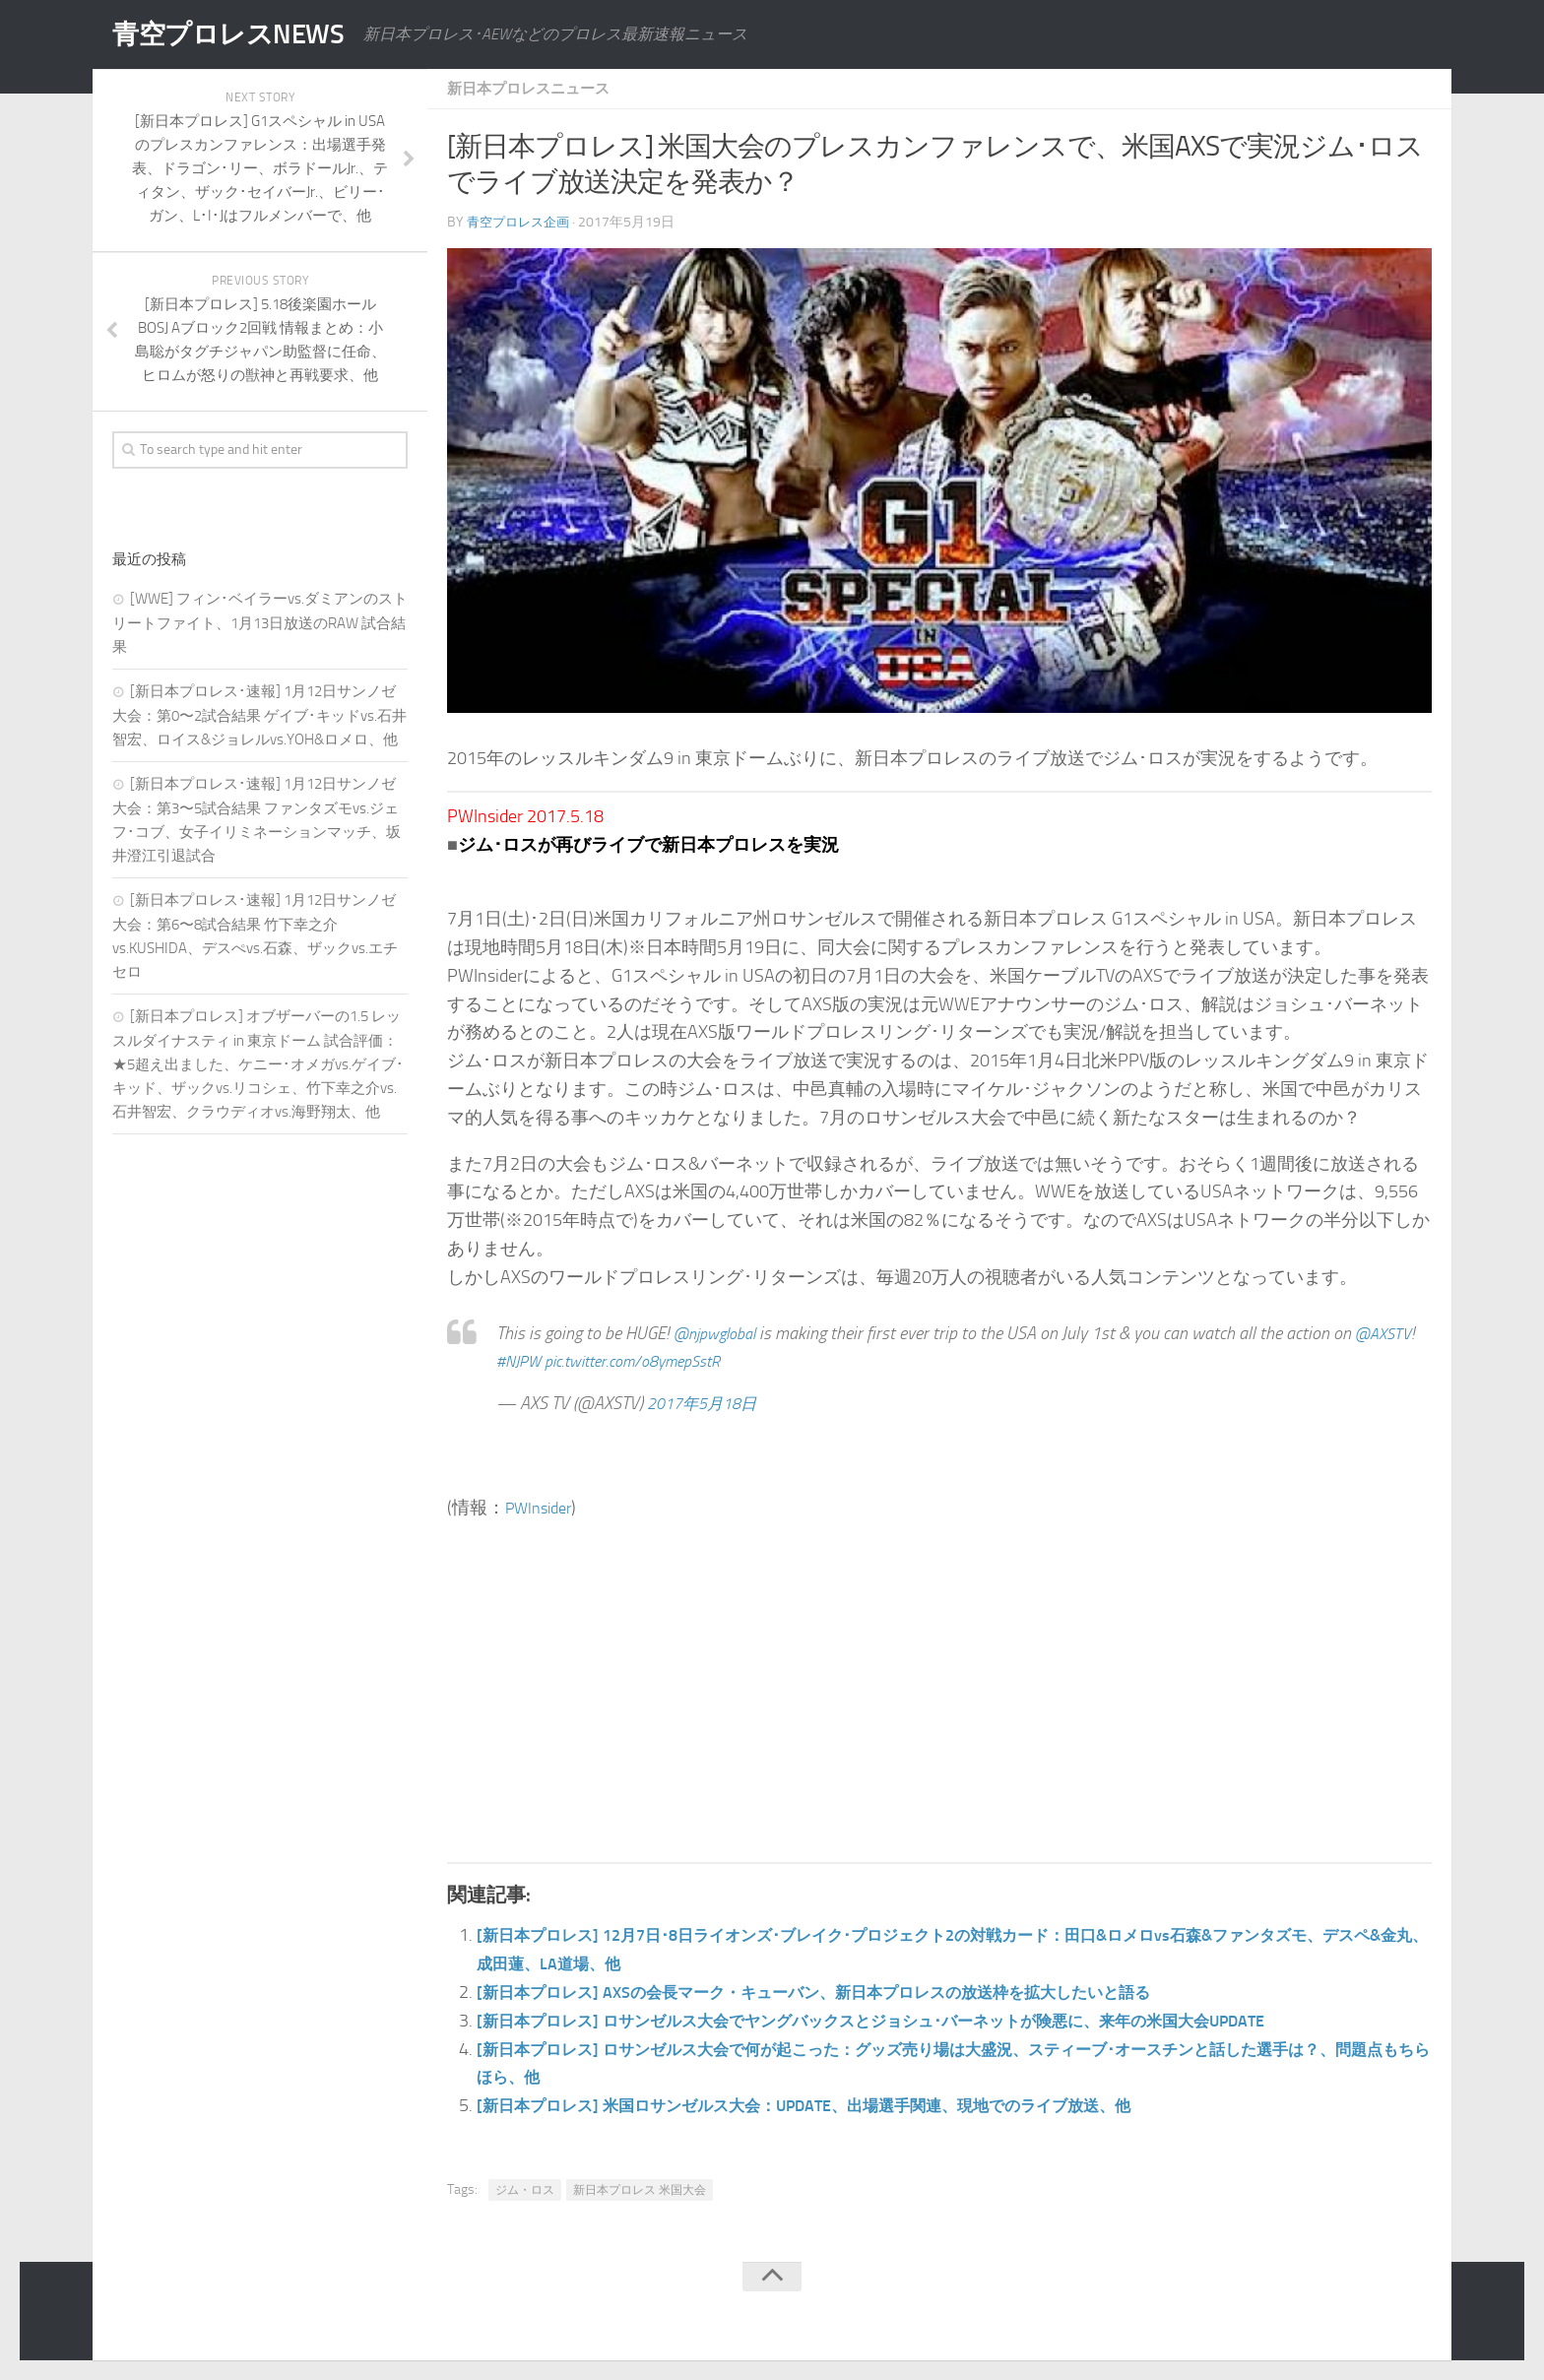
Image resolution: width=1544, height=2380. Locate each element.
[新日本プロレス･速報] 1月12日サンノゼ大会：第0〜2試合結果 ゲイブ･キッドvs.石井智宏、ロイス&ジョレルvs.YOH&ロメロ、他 (259, 715)
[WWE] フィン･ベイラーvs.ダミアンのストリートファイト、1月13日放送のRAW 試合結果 (260, 623)
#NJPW (591, 1361)
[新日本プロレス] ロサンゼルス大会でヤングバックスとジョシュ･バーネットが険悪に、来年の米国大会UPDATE (920, 2020)
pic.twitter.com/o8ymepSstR (720, 1361)
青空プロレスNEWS (240, 34)
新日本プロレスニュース (533, 88)
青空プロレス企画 (522, 222)
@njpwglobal (720, 1333)
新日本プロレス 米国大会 (639, 2190)
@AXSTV (527, 1361)
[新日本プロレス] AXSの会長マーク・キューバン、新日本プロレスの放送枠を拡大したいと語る (854, 1992)
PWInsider (543, 1507)
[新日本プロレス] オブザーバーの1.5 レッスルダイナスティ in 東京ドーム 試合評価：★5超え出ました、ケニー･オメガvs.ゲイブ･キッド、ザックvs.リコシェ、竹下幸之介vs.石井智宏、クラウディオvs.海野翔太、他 (258, 1064)
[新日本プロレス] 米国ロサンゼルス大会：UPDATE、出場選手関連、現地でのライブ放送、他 (844, 2105)
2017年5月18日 (708, 1403)
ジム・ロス (524, 2190)
